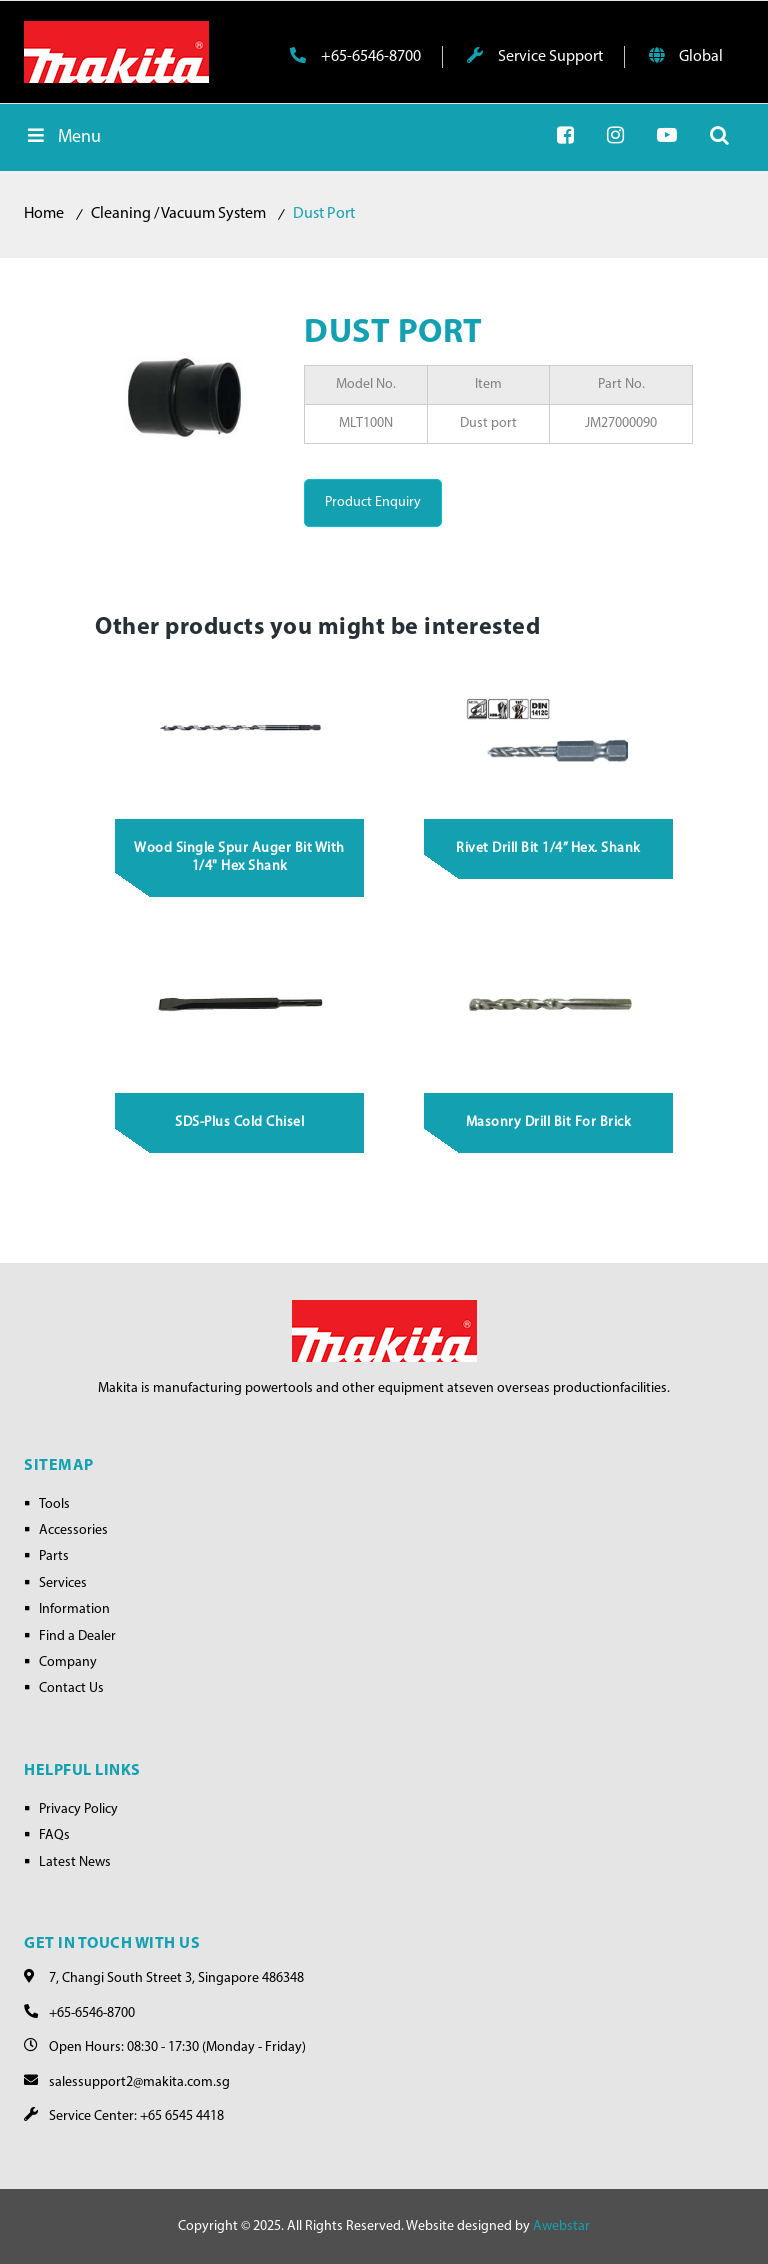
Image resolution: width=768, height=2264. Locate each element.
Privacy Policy (78, 1809)
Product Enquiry (373, 502)
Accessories (73, 1530)
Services (63, 1583)
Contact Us (71, 1688)
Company (68, 1662)
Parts (54, 1556)
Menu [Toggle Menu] (62, 136)
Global (686, 56)
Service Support (535, 56)
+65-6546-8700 (355, 56)
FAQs (54, 1835)
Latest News (75, 1862)
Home (44, 214)
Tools (54, 1504)
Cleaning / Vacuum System (178, 214)
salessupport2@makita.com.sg (139, 2082)
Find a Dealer (77, 1636)
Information (74, 1609)
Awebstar (561, 2226)
